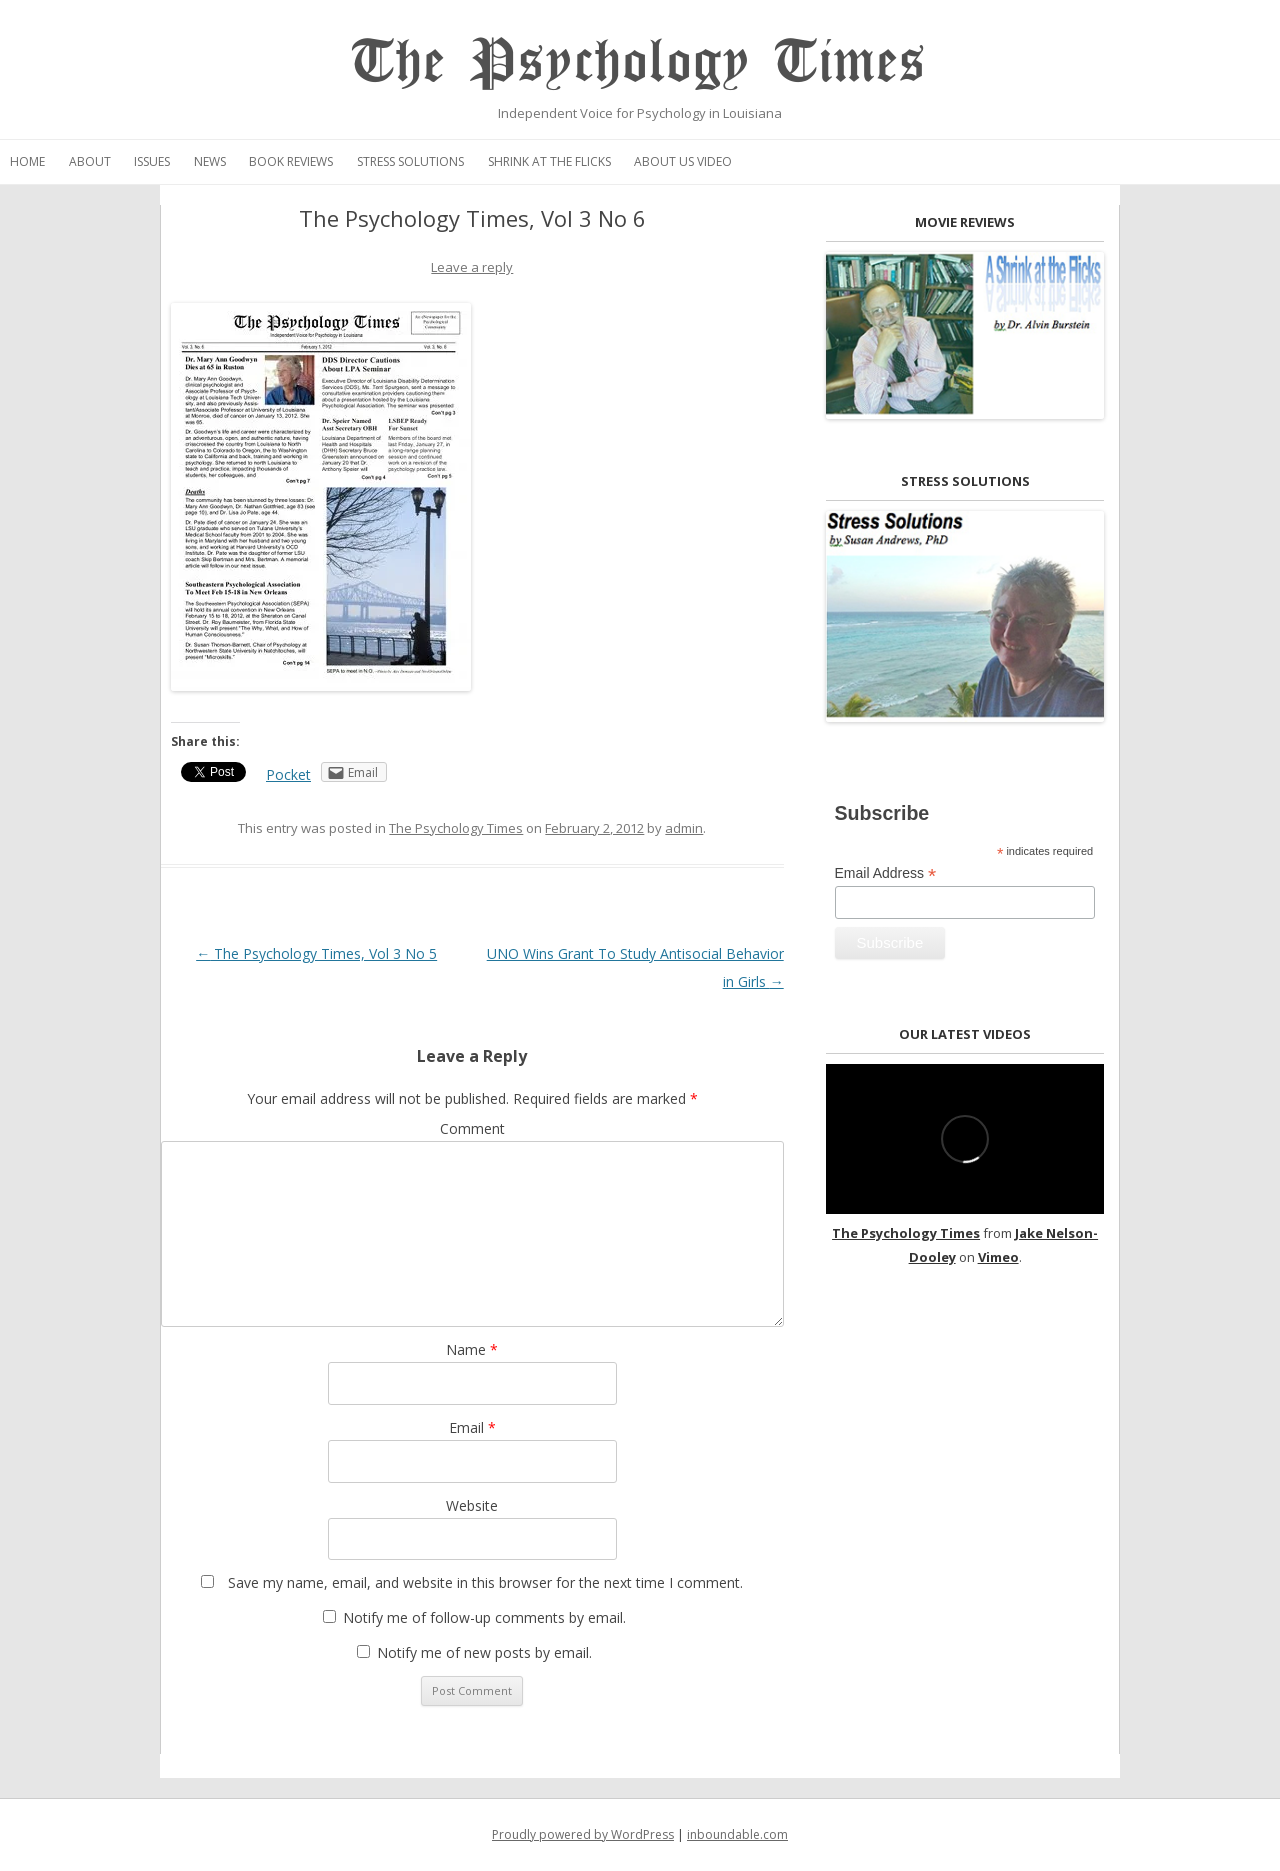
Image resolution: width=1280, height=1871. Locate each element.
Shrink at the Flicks (549, 161)
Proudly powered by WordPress (583, 1834)
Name (472, 1349)
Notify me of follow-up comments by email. (484, 1617)
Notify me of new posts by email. (484, 1652)
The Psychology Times (639, 62)
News (210, 161)
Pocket (288, 774)
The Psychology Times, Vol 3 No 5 (316, 953)
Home (27, 161)
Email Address (886, 873)
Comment (472, 1128)
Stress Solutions (410, 161)
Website (472, 1505)
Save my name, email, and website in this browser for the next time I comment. (485, 1582)
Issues (152, 161)
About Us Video (683, 161)
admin (684, 828)
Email (472, 1427)
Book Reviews (291, 161)
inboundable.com (737, 1834)
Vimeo (998, 1257)
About (90, 161)
